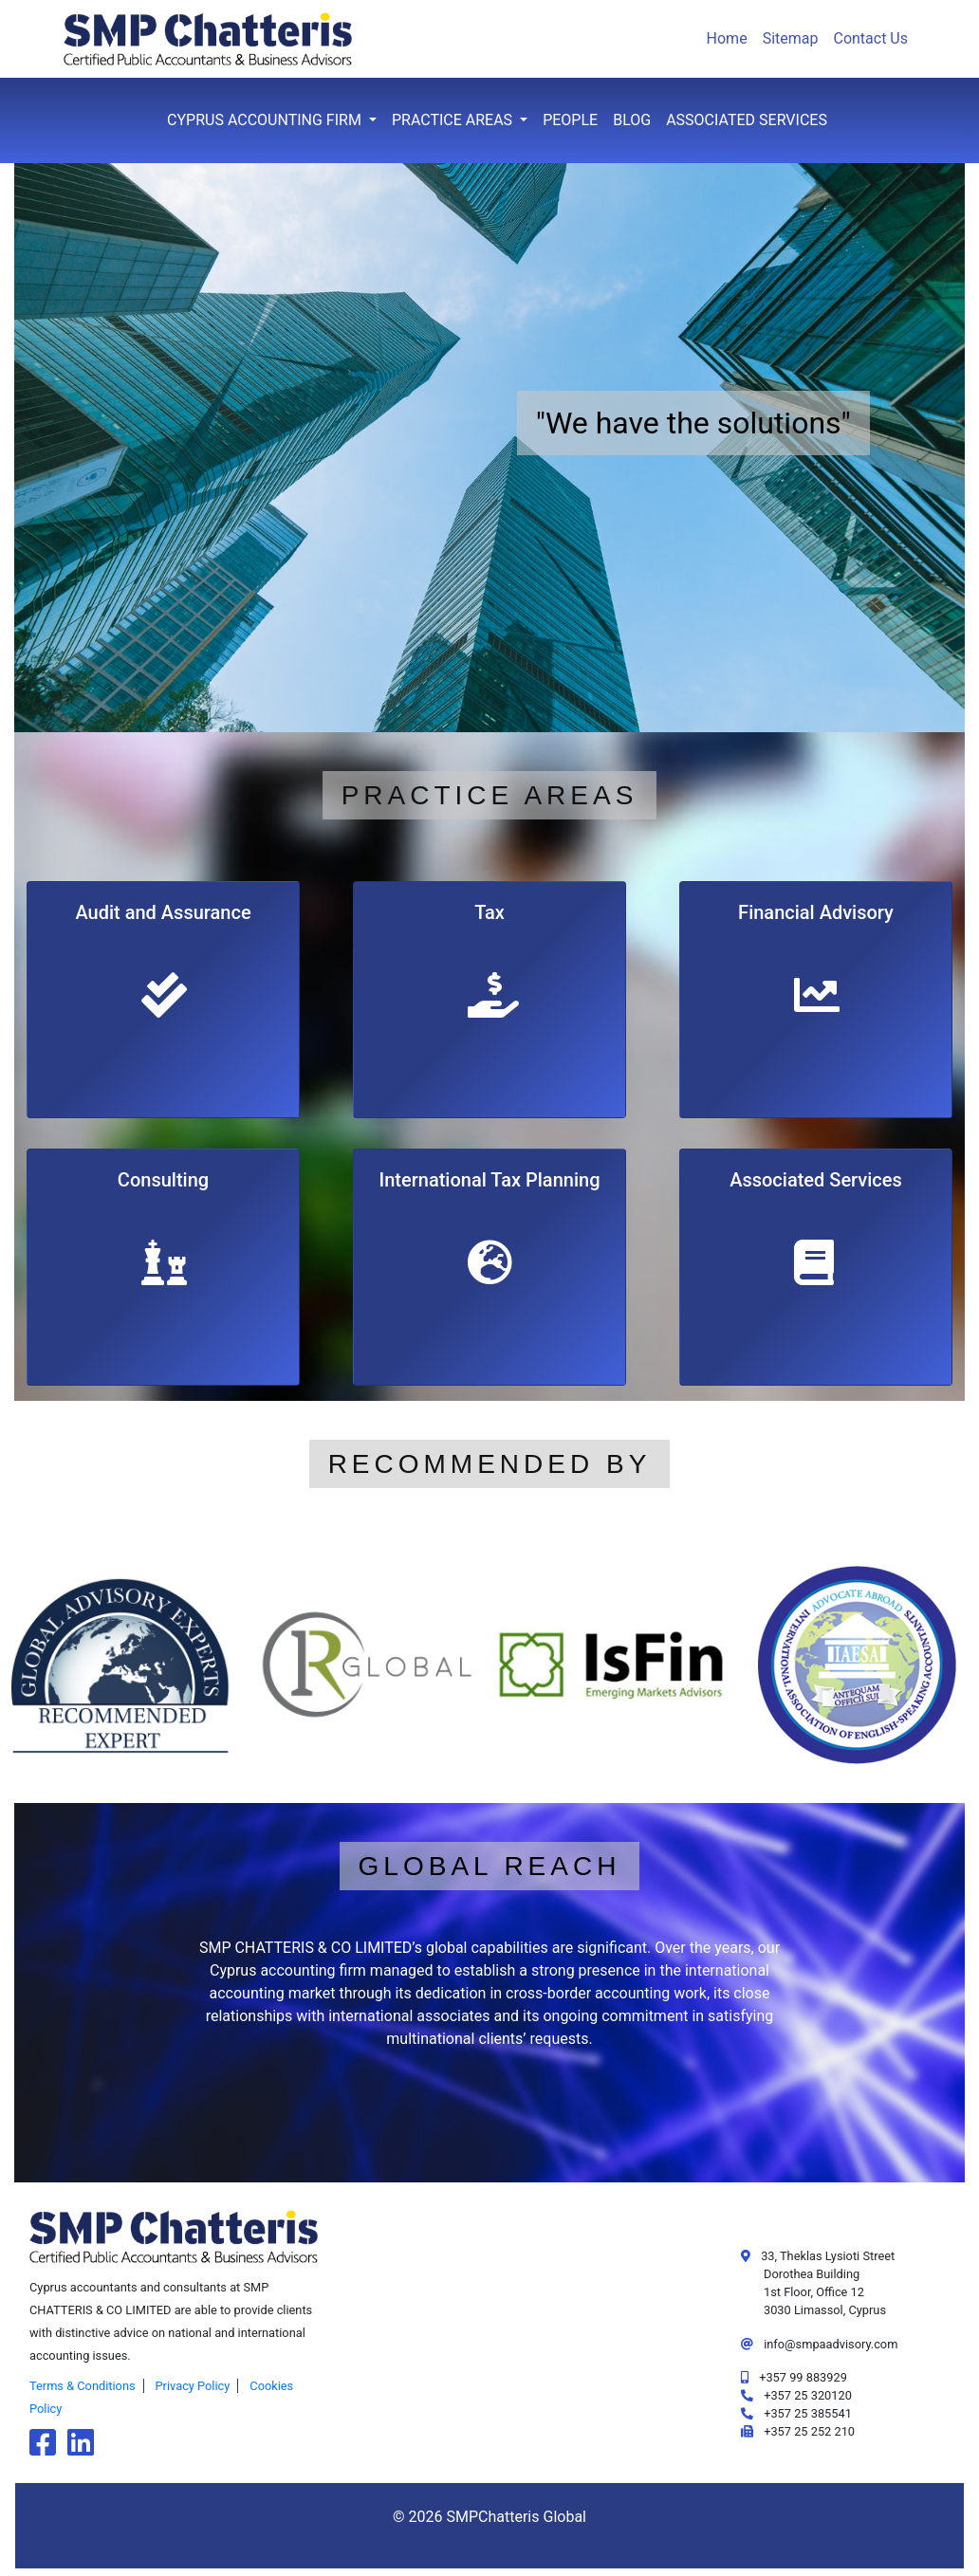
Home (727, 38)
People (570, 120)
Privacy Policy (193, 2386)
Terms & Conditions (82, 2386)
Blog (632, 120)
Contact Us (870, 38)
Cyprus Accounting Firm (266, 120)
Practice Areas (454, 120)
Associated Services (746, 120)
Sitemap (791, 38)
